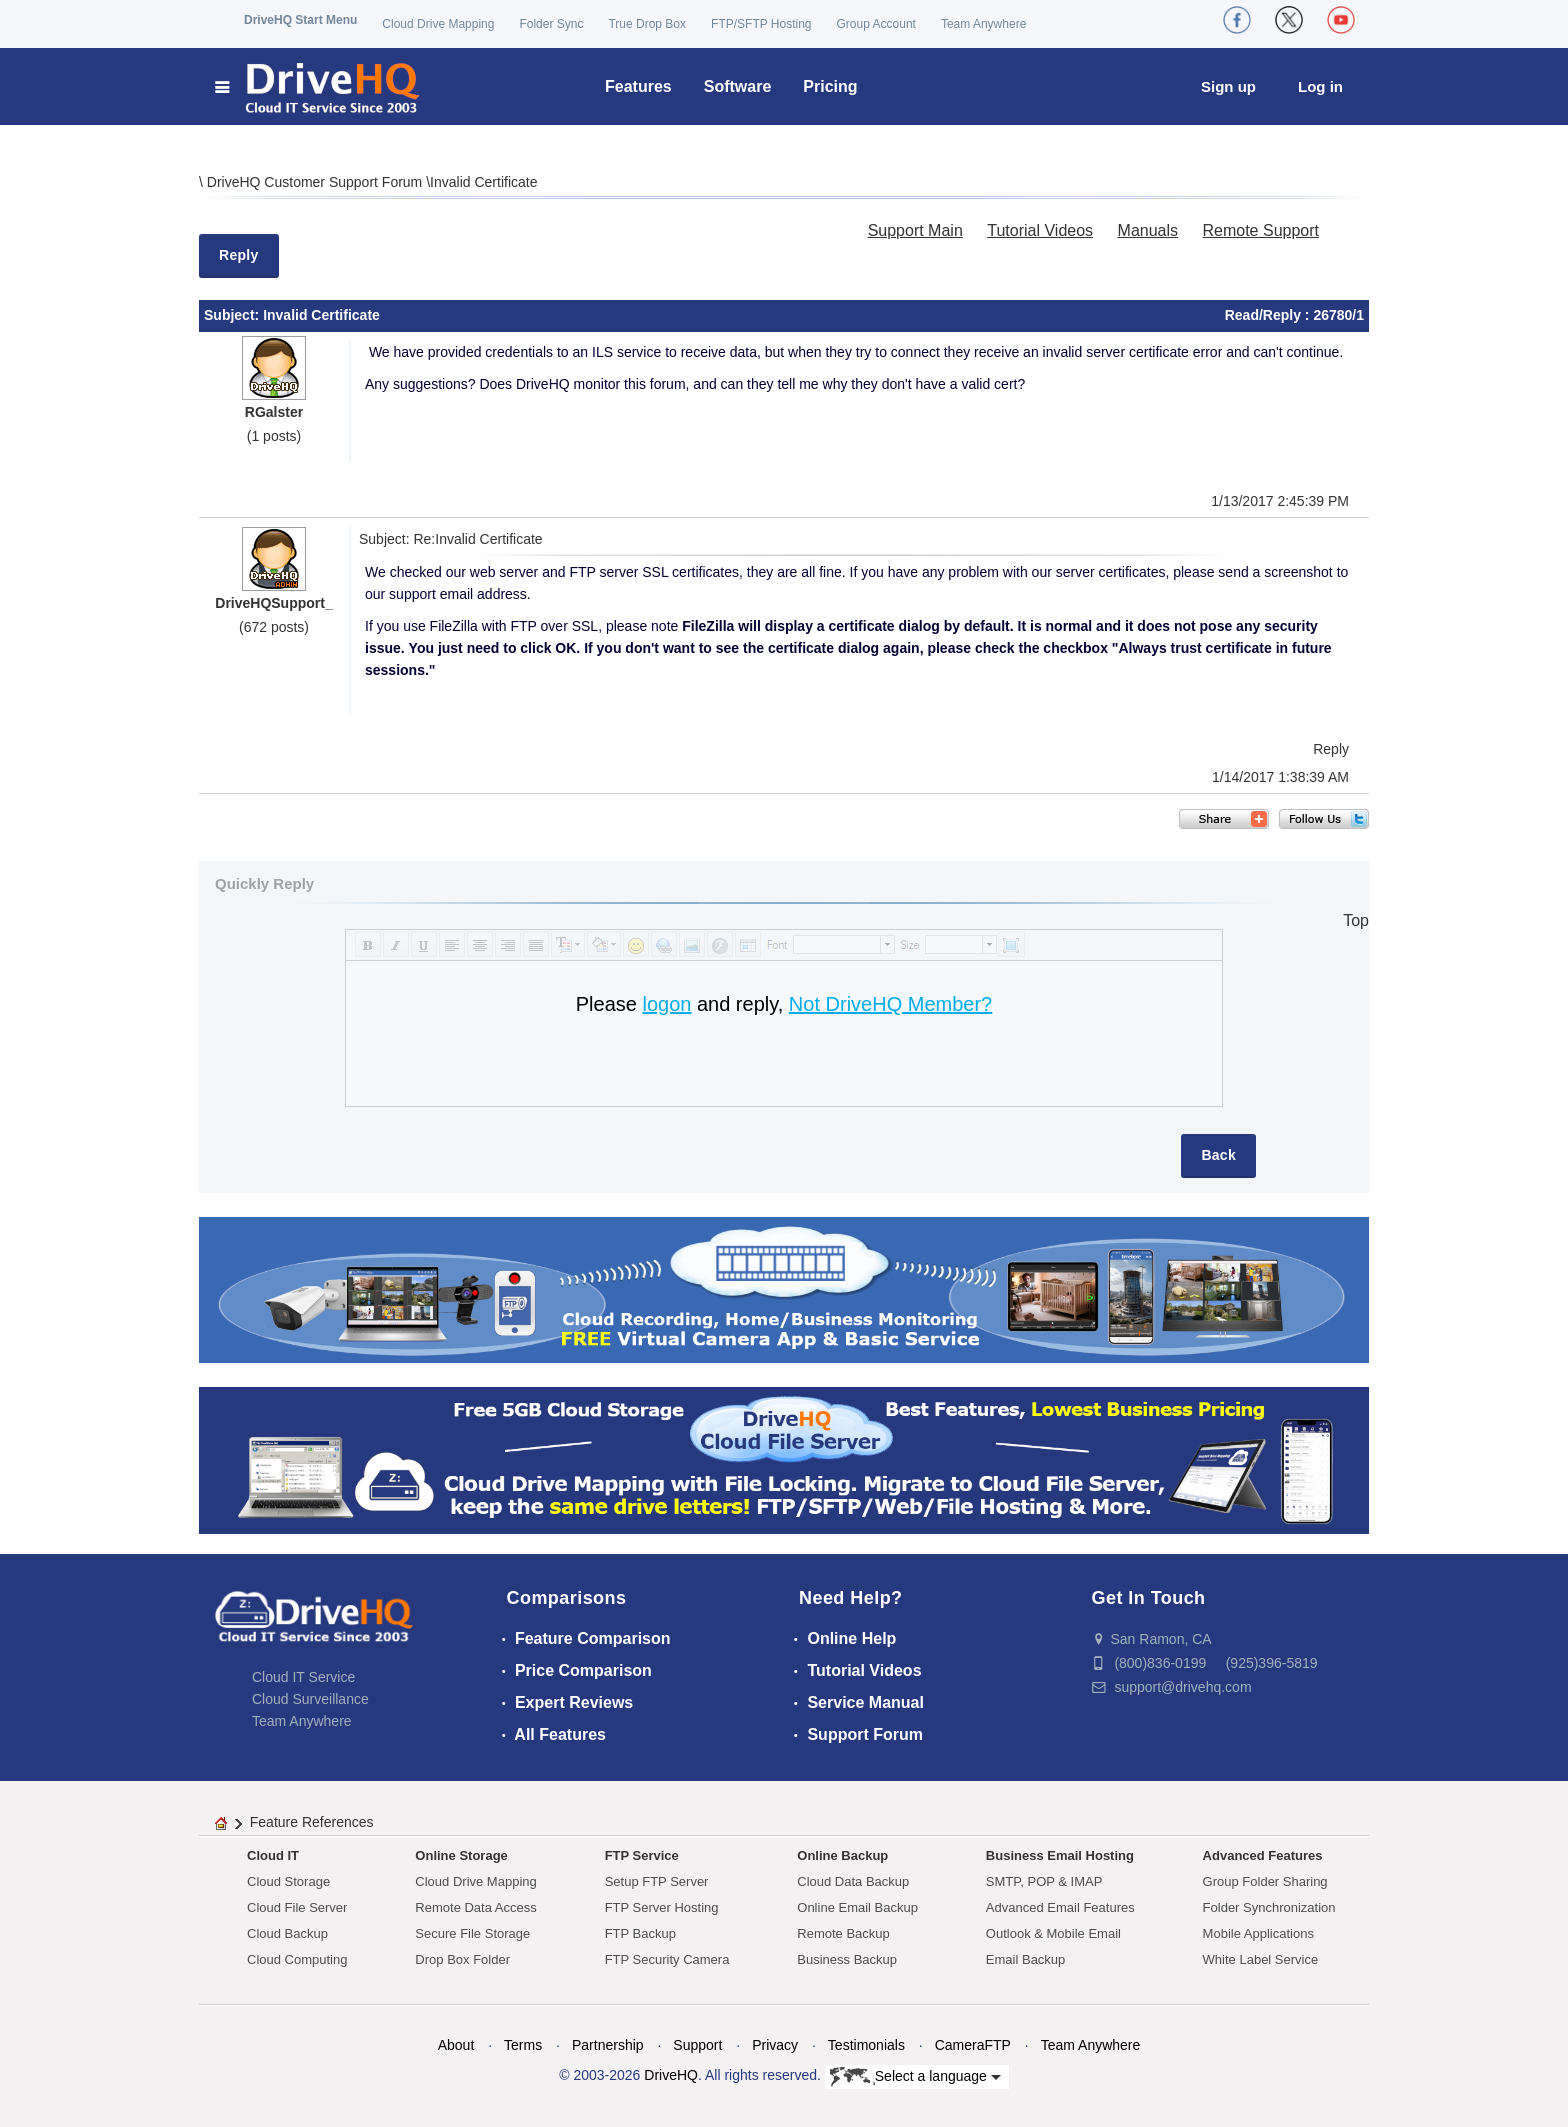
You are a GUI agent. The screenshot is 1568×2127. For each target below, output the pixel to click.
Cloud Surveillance (310, 1699)
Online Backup (842, 1855)
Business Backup (847, 1959)
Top (1356, 920)
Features (638, 86)
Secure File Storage (472, 1933)
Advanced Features (1263, 1855)
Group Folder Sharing (1265, 1881)
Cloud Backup (287, 1933)
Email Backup (1025, 1959)
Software (738, 86)
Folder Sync (551, 24)
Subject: (233, 315)
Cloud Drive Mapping (438, 24)
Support (697, 2045)
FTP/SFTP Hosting (761, 24)
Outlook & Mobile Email (1053, 1933)
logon (666, 1004)
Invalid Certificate (483, 182)
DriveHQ (671, 2075)
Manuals (1148, 230)
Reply (239, 255)
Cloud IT (273, 1855)
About (456, 2045)
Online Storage (461, 1855)
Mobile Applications (1258, 1933)
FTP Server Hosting (662, 1907)
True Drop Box (647, 24)
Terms (523, 2045)
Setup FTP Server (657, 1881)
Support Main (915, 230)
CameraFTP (973, 2045)
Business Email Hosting (1060, 1855)
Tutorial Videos (1040, 230)
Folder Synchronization (1269, 1907)
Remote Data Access (475, 1907)
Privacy (775, 2045)
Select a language (915, 2077)
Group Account (876, 24)
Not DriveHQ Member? (890, 1004)
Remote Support (1260, 230)
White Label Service (1261, 1959)
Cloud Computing (297, 1959)
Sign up (1228, 86)
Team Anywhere (983, 24)
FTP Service (642, 1855)
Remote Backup (843, 1933)
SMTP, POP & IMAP (1044, 1881)
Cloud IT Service (303, 1677)
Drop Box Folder (462, 1959)
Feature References (312, 1822)
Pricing (830, 86)
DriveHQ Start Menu (300, 20)
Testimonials (866, 2045)
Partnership (608, 2045)
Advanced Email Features (1060, 1907)
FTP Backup (640, 1933)
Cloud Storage (288, 1881)
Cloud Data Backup (853, 1881)
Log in (1320, 86)
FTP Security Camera (667, 1959)
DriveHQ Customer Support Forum (316, 182)
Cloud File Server (297, 1907)
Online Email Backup (857, 1907)
